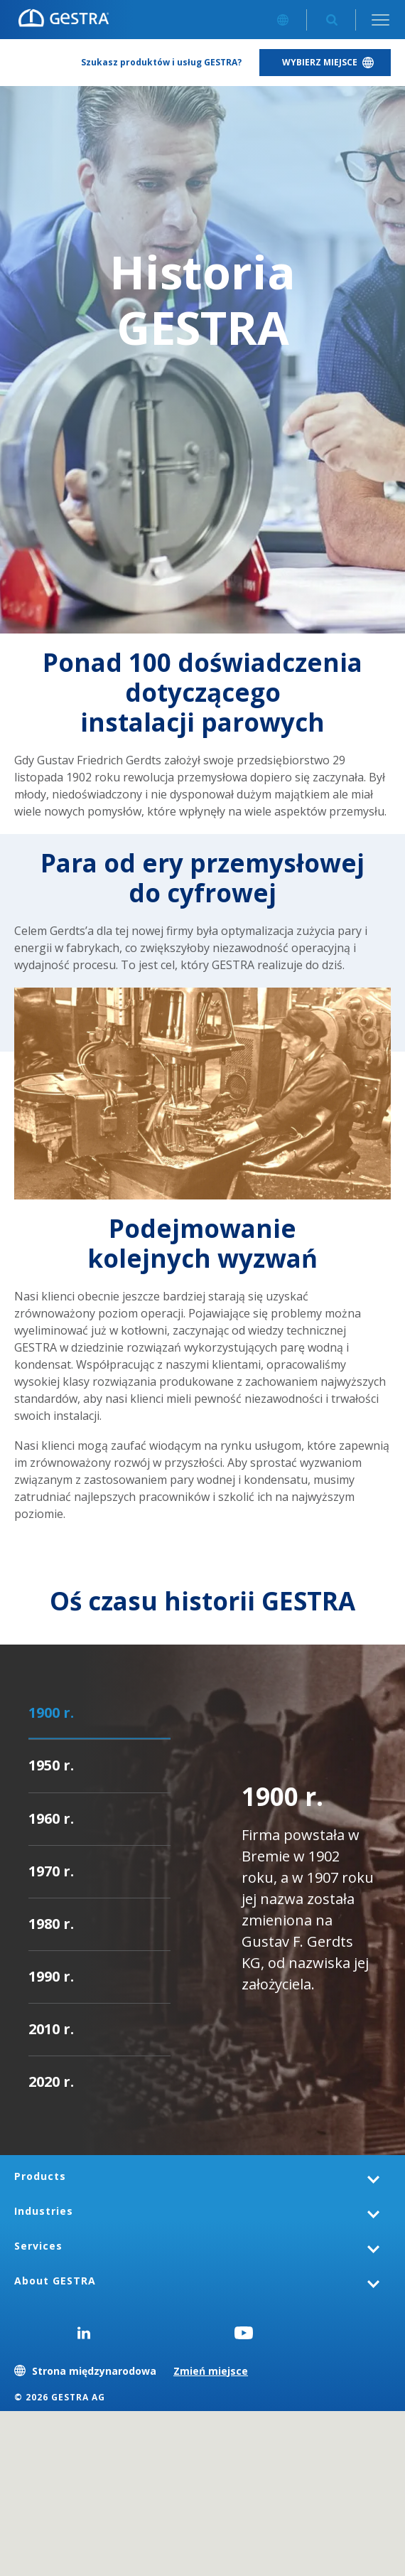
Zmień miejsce (210, 2371)
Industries (43, 2211)
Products (40, 2176)
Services (38, 2245)
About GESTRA (55, 2280)
